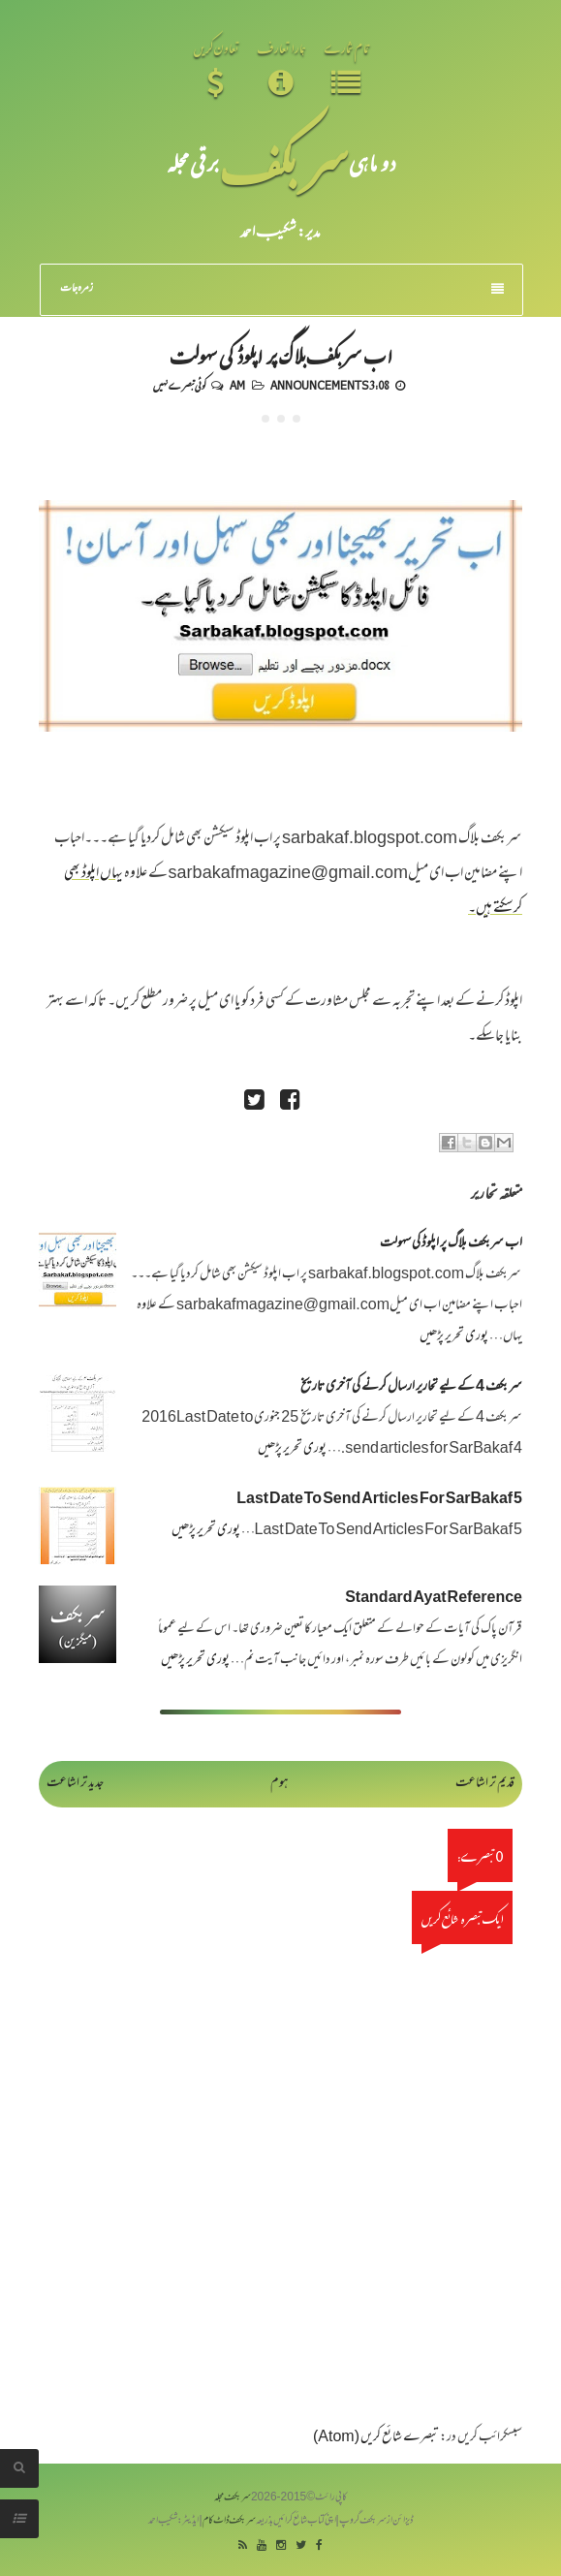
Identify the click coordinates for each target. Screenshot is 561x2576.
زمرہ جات (282, 288)
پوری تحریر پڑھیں (454, 1337)
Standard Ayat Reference (433, 1599)
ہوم (279, 1784)
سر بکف (284, 162)
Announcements (319, 384)
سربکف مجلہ (232, 2498)
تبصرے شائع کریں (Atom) (376, 2438)
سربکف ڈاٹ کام (229, 2521)
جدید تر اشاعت (75, 1784)
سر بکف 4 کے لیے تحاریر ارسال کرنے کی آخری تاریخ (411, 1387)
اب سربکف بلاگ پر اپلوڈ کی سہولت (280, 355)
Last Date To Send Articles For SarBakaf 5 (379, 1500)
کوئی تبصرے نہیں (179, 384)
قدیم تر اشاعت (484, 1784)
